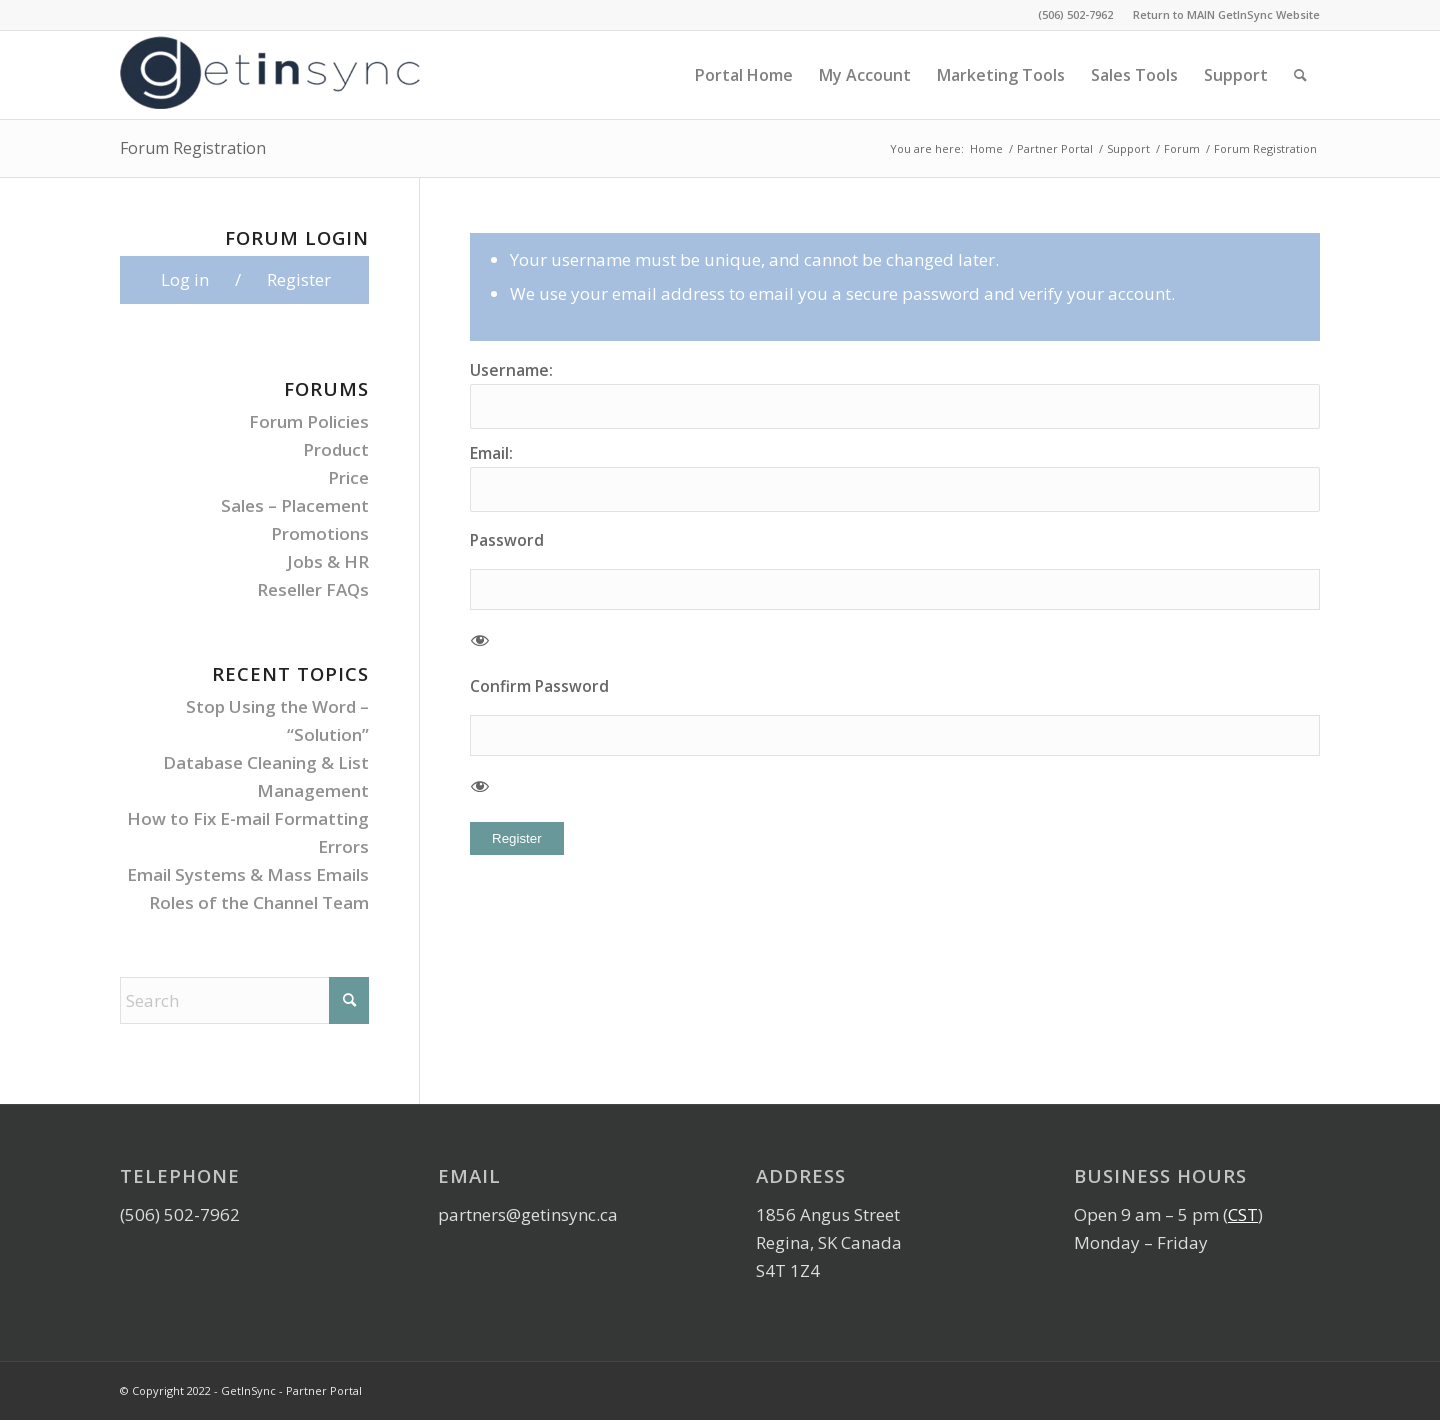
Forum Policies (309, 421)
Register (517, 838)
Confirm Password (539, 686)
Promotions (320, 533)
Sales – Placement (295, 505)
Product (336, 449)
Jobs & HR (328, 561)
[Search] (1300, 75)
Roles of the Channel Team (259, 902)
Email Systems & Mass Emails (248, 874)
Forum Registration (193, 148)
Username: (511, 370)
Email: (491, 453)
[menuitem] (1221, 15)
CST (1243, 1214)
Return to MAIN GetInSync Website (1226, 14)
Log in (185, 279)
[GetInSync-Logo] (270, 75)
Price (348, 477)
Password (507, 540)
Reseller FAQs (313, 589)
